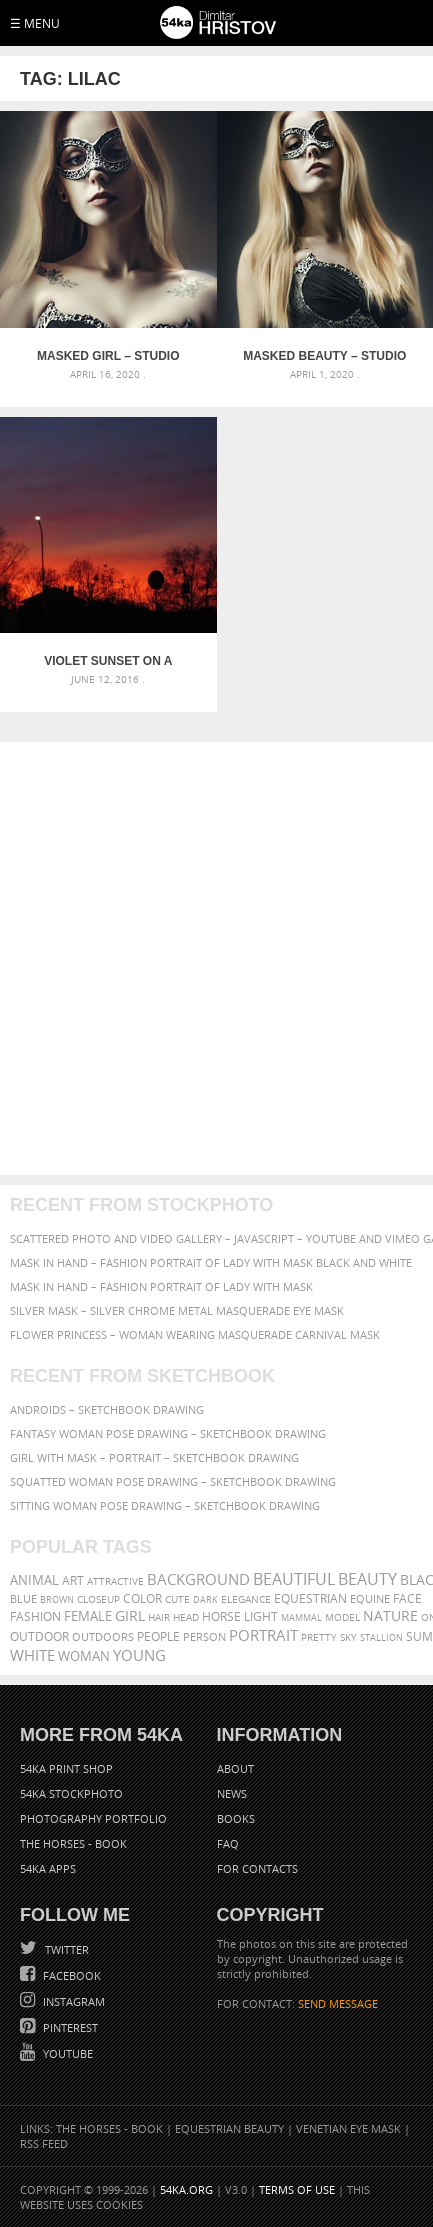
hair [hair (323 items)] (159, 1617)
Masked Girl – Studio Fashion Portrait (108, 356)
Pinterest (69, 2027)
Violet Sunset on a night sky (108, 661)
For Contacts (257, 1868)
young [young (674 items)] (139, 1655)
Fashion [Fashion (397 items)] (35, 1616)
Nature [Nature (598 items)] (390, 1615)
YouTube (66, 2053)
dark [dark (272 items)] (205, 1599)
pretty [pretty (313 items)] (319, 1637)
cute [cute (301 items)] (177, 1599)
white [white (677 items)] (32, 1655)
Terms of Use (297, 2189)
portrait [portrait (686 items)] (263, 1635)
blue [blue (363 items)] (23, 1598)
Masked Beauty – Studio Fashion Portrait (324, 356)
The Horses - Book (73, 1843)
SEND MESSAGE (338, 2003)
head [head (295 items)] (186, 1617)
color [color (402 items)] (142, 1598)
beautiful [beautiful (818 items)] (294, 1579)
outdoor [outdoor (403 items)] (39, 1636)
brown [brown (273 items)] (57, 1599)
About (235, 1768)
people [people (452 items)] (158, 1636)
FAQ (228, 1843)
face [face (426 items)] (407, 1598)
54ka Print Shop (66, 1768)
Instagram (72, 2001)
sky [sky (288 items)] (348, 1637)
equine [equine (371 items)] (370, 1598)
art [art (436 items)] (73, 1580)
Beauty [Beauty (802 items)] (367, 1579)
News (232, 1793)
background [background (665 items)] (198, 1579)
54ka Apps (48, 1868)
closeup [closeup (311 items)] (98, 1599)
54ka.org (186, 2189)
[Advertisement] (216, 958)
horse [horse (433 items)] (221, 1616)
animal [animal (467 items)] (34, 1580)
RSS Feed (44, 2143)
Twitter (65, 1949)
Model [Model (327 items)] (342, 1617)
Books (236, 1818)
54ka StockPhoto (71, 1793)
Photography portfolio (93, 1818)
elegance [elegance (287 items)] (246, 1599)
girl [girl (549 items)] (130, 1616)
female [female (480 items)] (88, 1616)
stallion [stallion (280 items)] (381, 1637)
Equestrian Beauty (229, 2128)
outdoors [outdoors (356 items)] (103, 1637)
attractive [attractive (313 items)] (115, 1581)
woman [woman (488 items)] (84, 1656)
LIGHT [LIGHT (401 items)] (261, 1616)
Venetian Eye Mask (348, 2128)
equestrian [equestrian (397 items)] (310, 1598)
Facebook (70, 1975)
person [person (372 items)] (204, 1636)
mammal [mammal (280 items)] (301, 1617)
